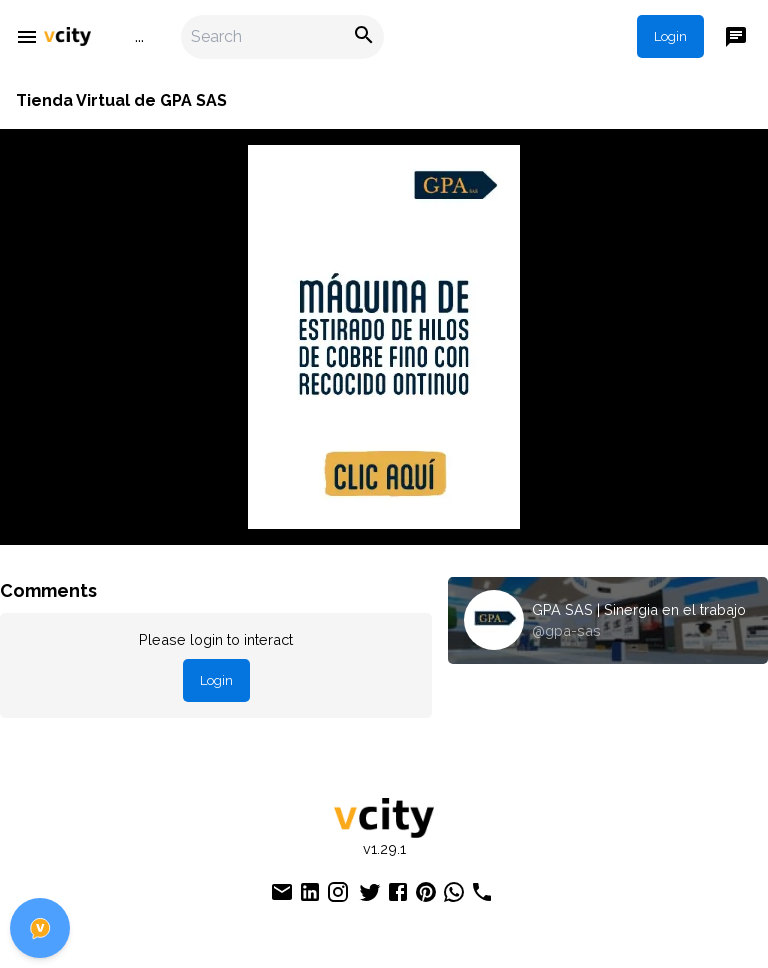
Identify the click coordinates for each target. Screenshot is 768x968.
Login (670, 36)
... (139, 36)
